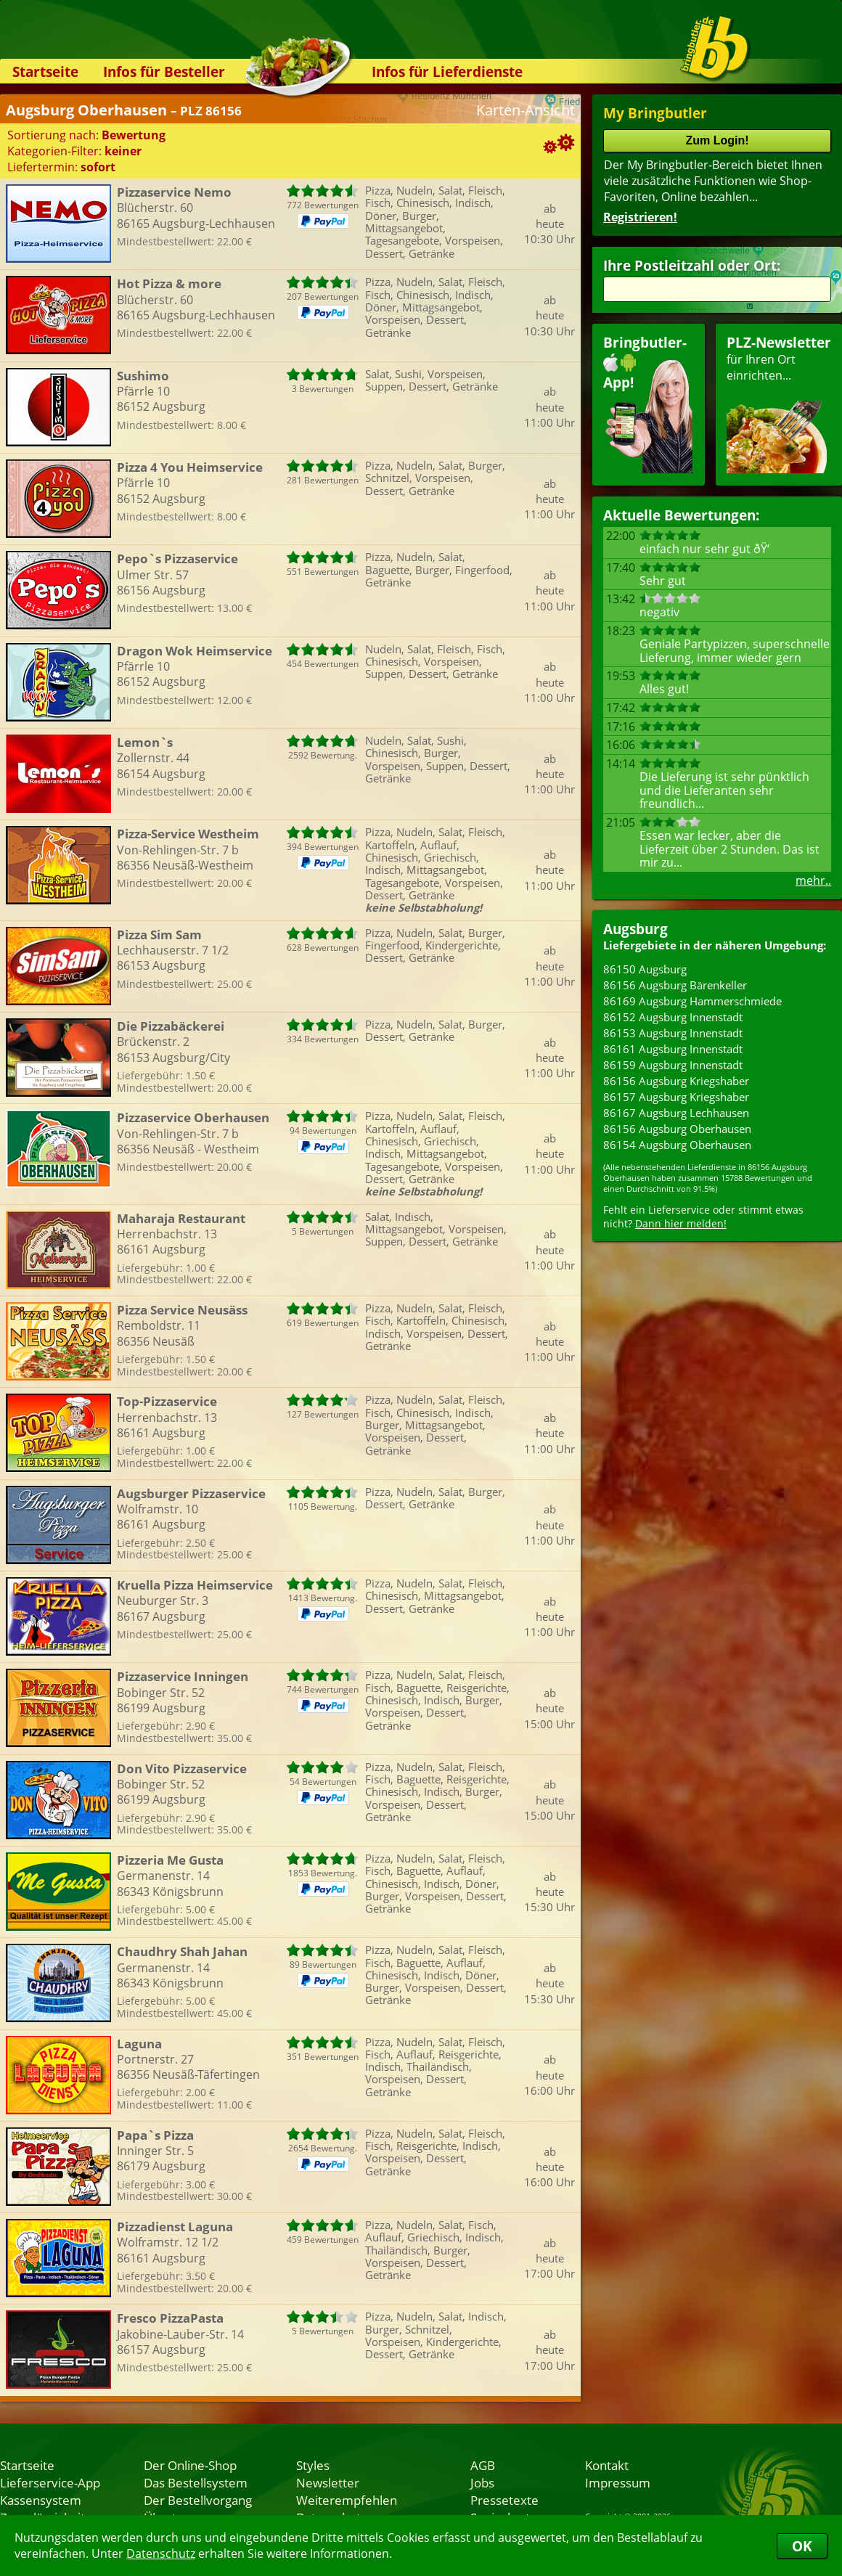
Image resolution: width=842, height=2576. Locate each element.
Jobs (482, 2482)
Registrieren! (640, 217)
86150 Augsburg (645, 969)
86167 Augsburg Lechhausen (676, 1112)
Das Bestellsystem (196, 2482)
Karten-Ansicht (525, 110)
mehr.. (813, 880)
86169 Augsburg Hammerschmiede (692, 1001)
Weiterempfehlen (346, 2499)
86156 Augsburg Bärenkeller (675, 985)
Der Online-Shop (190, 2465)
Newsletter (327, 2482)
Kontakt (607, 2465)
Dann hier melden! (681, 1223)
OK (802, 2546)
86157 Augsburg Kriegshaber (676, 1096)
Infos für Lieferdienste (447, 71)
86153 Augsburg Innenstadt (673, 1033)
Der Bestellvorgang (198, 2499)
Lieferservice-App (50, 2482)
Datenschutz (160, 2553)
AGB (482, 2465)
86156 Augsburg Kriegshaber (676, 1081)
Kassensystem (40, 2499)
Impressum (617, 2482)
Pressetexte (504, 2499)
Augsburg (635, 929)
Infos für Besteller (164, 71)
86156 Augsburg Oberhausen (677, 1128)
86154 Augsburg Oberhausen (677, 1144)
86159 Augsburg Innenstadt (673, 1065)
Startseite (45, 71)
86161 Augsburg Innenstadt (673, 1049)
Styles (313, 2465)
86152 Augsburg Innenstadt (673, 1017)
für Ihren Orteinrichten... (779, 403)
